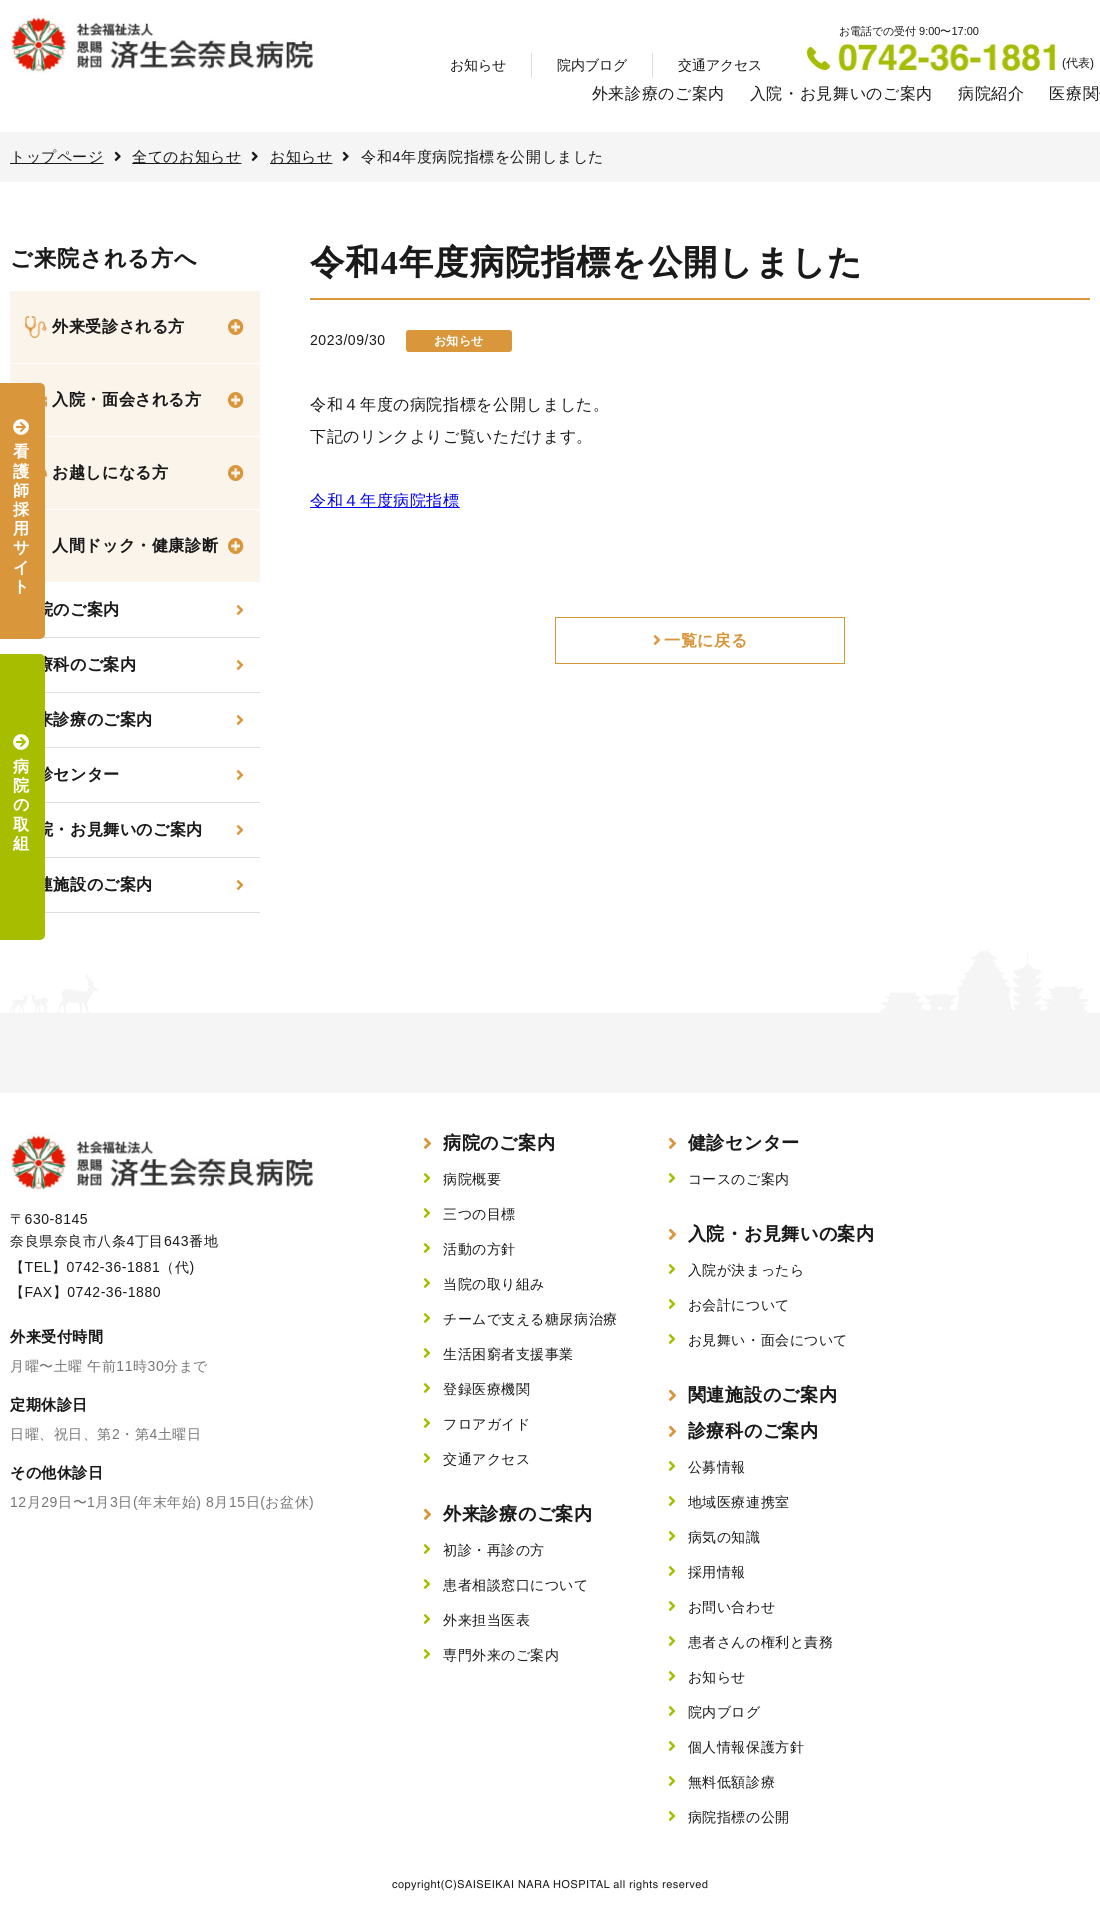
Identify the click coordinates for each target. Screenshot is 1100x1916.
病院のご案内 (499, 1143)
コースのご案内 (739, 1179)
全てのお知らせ (186, 156)
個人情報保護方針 (746, 1747)
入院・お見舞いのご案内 (841, 93)
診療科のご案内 (78, 664)
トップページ (57, 156)
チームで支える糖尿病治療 (530, 1319)
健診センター (70, 774)
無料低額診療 (731, 1782)
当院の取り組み (494, 1284)
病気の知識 (724, 1537)
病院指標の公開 (739, 1817)
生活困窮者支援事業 (508, 1354)
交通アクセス (720, 65)
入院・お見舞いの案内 (781, 1234)
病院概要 (472, 1179)
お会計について (739, 1305)
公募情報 (717, 1467)
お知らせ (478, 65)
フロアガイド (486, 1424)
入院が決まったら (746, 1270)
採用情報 (717, 1572)
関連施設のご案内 (86, 884)
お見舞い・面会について (768, 1340)
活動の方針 (479, 1249)
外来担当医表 (486, 1620)
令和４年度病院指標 (385, 500)
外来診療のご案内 (658, 93)
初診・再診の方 (494, 1550)
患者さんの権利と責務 (761, 1642)
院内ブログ (592, 65)
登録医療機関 (486, 1389)
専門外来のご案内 (501, 1655)
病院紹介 (991, 93)
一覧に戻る (705, 640)
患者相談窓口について (516, 1585)
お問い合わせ (731, 1607)
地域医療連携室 (739, 1502)
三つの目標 (479, 1214)
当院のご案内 (70, 609)
